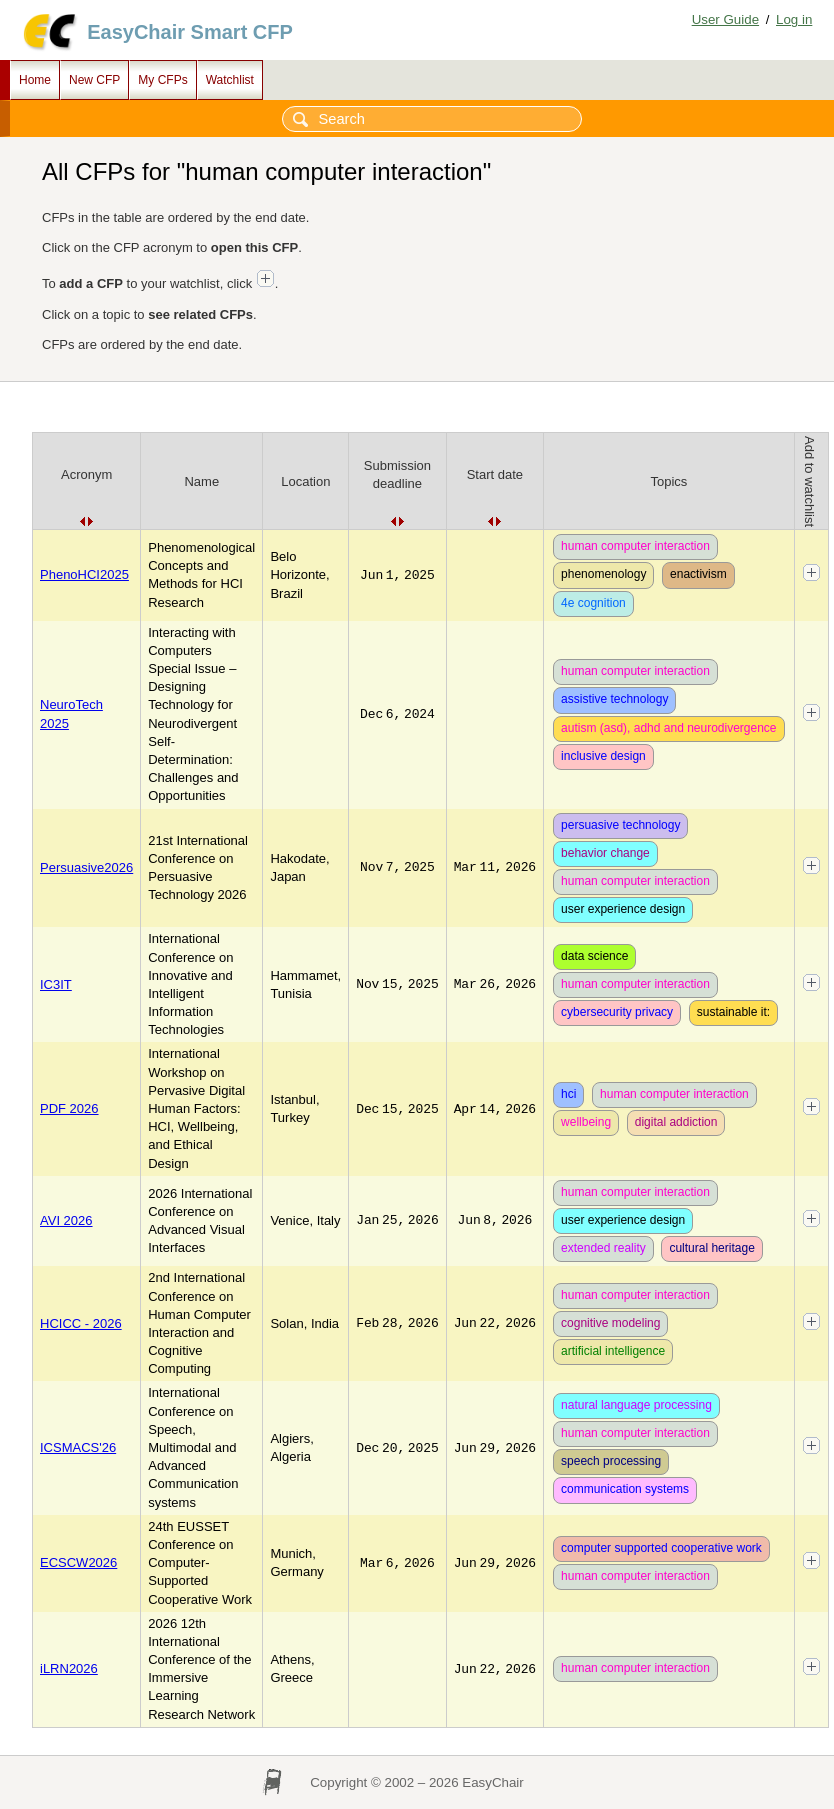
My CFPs (162, 80)
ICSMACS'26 (78, 1447)
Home (35, 80)
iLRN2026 (69, 1668)
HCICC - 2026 (81, 1323)
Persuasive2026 (86, 867)
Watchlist (230, 80)
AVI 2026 (66, 1220)
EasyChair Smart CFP (190, 32)
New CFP (94, 80)
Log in (794, 19)
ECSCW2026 (78, 1562)
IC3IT (56, 984)
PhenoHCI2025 (84, 574)
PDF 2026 (69, 1108)
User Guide (725, 19)
